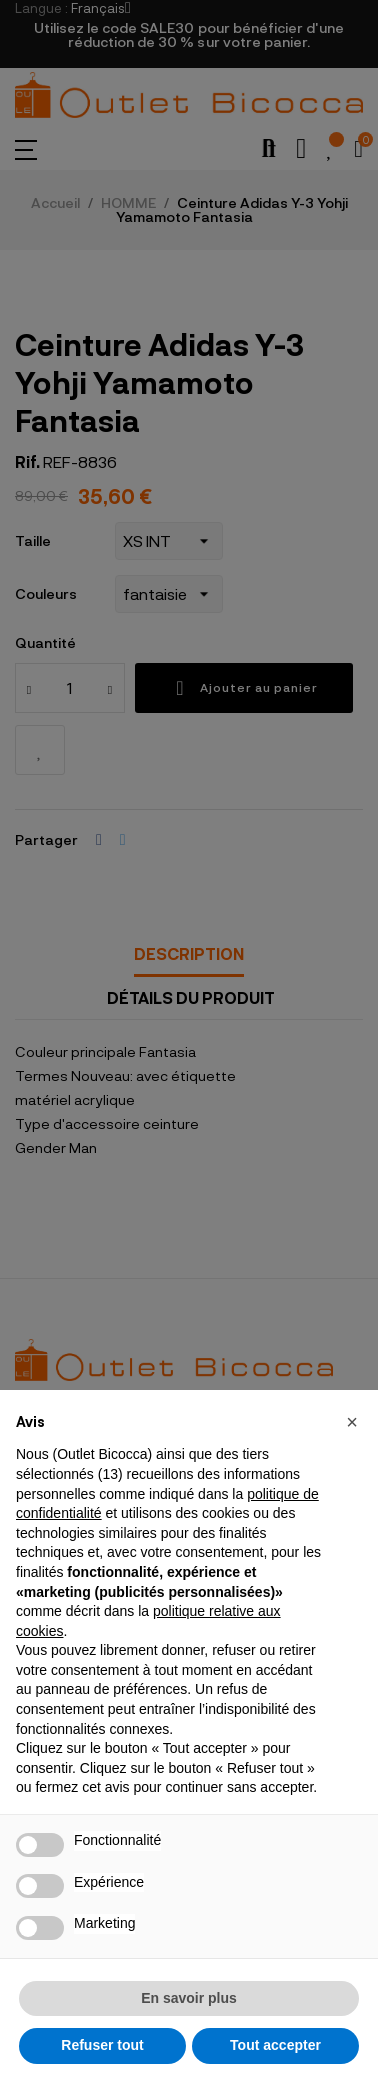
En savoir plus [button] (189, 1998)
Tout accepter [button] (275, 2045)
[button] (352, 1422)
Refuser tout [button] (102, 2045)
